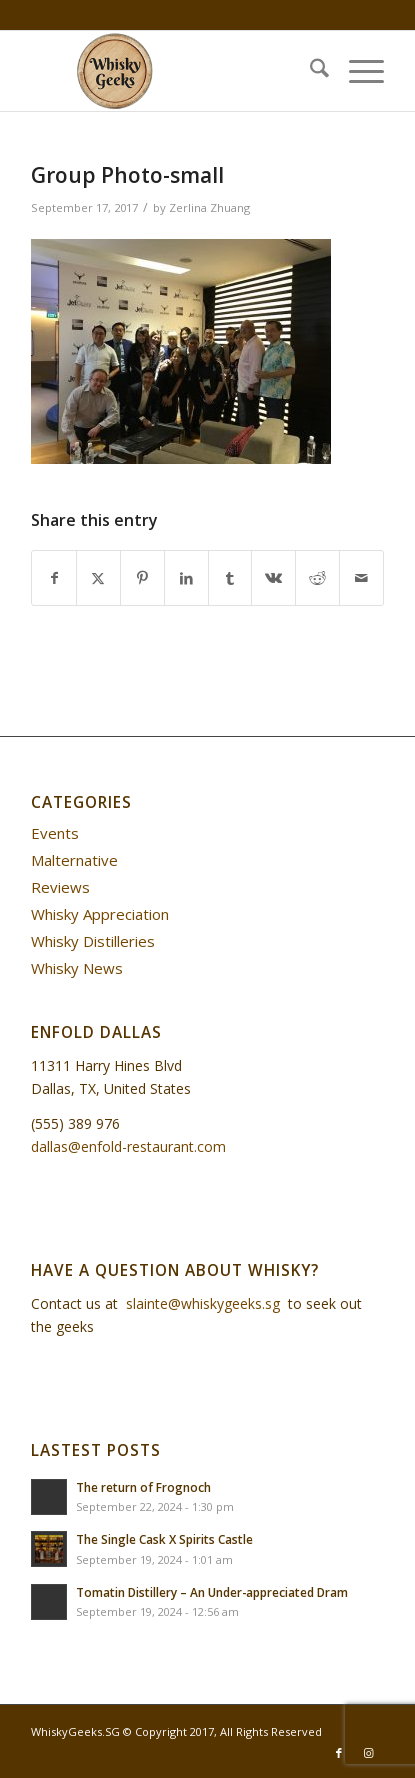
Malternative (74, 860)
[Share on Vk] (273, 578)
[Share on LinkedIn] (186, 578)
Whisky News (77, 968)
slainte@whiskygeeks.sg (203, 1303)
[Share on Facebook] (54, 578)
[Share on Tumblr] (230, 578)
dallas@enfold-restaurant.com (128, 1146)
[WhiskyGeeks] (172, 71)
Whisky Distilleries (93, 941)
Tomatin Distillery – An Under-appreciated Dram (212, 1592)
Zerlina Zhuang (209, 207)
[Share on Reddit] (317, 578)
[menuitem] (309, 71)
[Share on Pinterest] (142, 578)
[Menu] (356, 71)
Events (55, 833)
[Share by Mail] (361, 578)
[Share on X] (98, 578)
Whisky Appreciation (100, 914)
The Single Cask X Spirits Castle (164, 1539)
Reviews (60, 887)
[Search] (309, 71)
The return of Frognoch (143, 1487)
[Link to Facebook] (339, 1753)
